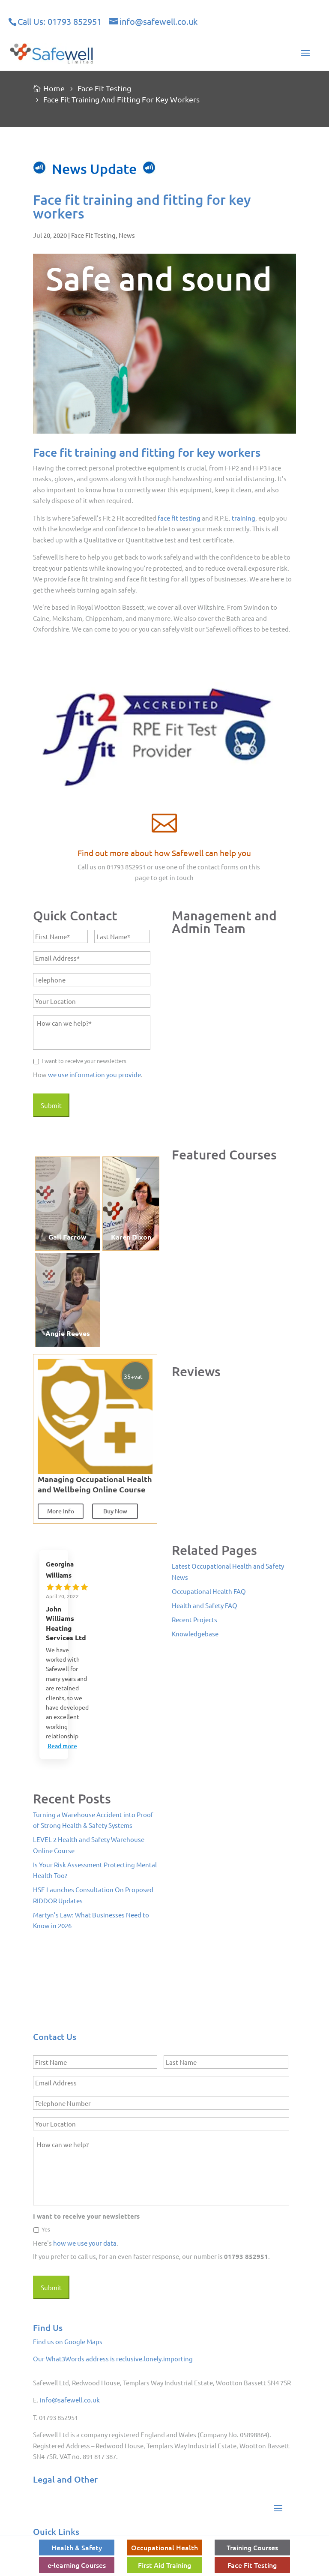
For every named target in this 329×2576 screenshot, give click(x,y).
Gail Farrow (67, 1236)
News (127, 235)
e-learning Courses (77, 2565)
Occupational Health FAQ (209, 1591)
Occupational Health (164, 2547)
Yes (46, 2229)
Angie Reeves (67, 1333)
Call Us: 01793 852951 (60, 21)
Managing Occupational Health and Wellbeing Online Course (95, 1484)
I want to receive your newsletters (84, 1060)
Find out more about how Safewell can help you (164, 853)
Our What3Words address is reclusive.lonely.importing (113, 2358)
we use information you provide (94, 1074)
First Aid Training (164, 2565)
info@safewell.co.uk (70, 2400)
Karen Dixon (131, 1236)
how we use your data (85, 2243)
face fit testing (179, 518)
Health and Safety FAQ (204, 1605)
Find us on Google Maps (67, 2341)
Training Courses (252, 2547)
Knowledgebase (195, 1633)
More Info (60, 1511)
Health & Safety (76, 2547)
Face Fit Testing (93, 235)
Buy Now (115, 1511)
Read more (62, 1746)
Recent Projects (194, 1619)
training (243, 518)
